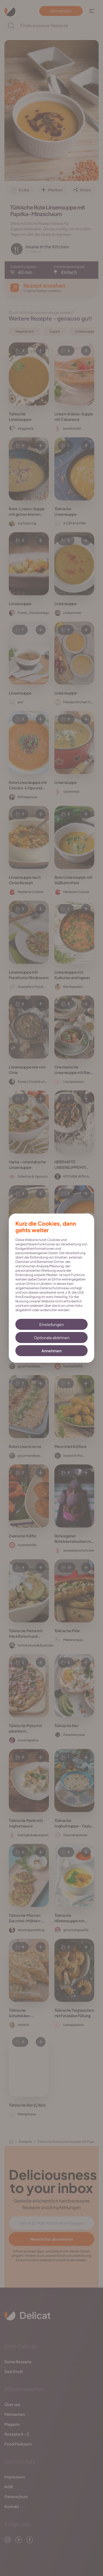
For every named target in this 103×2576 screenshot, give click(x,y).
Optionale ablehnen (51, 1337)
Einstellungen (51, 1324)
